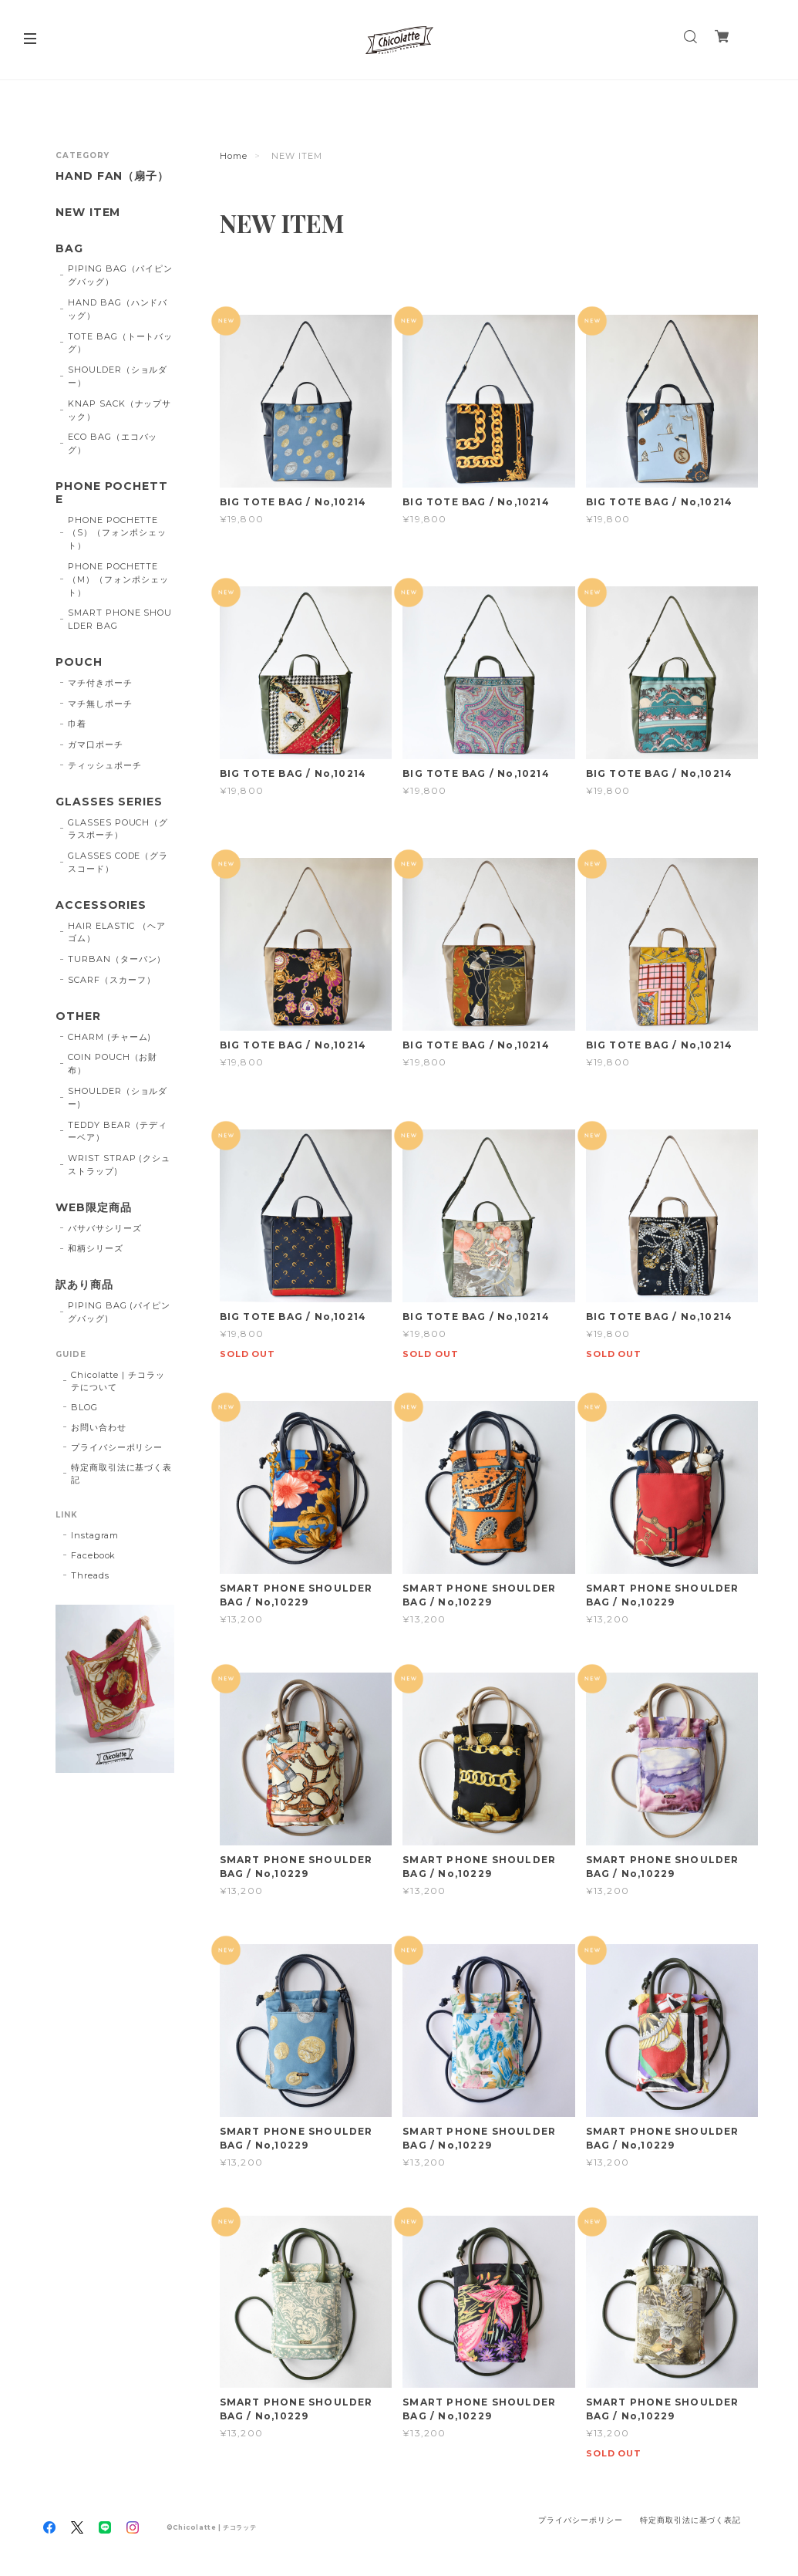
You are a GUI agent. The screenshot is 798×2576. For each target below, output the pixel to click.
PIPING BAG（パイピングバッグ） (120, 275)
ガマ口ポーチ (95, 744)
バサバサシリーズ (105, 1228)
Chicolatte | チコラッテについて (118, 1381)
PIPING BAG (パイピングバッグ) (119, 1312)
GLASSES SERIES (109, 802)
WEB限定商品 (94, 1207)
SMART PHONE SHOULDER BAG (120, 619)
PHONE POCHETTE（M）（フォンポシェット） (118, 579)
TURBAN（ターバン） (117, 959)
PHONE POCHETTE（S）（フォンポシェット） (117, 533)
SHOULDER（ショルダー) (117, 1097)
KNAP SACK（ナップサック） (119, 410)
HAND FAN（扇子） (113, 176)
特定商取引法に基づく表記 (122, 1473)
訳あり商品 (84, 1284)
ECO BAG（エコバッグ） (113, 443)
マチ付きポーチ (100, 682)
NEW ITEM (88, 212)
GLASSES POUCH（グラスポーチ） (118, 829)
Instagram (95, 1535)
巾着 (77, 723)
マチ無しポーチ (100, 703)
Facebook (93, 1555)
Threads (90, 1575)
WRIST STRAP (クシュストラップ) (119, 1165)
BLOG (84, 1407)
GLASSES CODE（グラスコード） (118, 862)
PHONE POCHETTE (112, 493)
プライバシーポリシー (117, 1447)
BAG (69, 248)
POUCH (79, 662)
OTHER (78, 1016)
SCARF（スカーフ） (112, 979)
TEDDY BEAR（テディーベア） (117, 1131)
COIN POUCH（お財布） (112, 1063)
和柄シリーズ (95, 1248)
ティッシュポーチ (105, 765)
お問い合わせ (98, 1427)
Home (233, 155)
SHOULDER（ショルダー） (117, 376)
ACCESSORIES (101, 905)
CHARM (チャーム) (110, 1036)
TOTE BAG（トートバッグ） (120, 343)
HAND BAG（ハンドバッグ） (117, 309)
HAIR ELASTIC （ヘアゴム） (117, 932)
